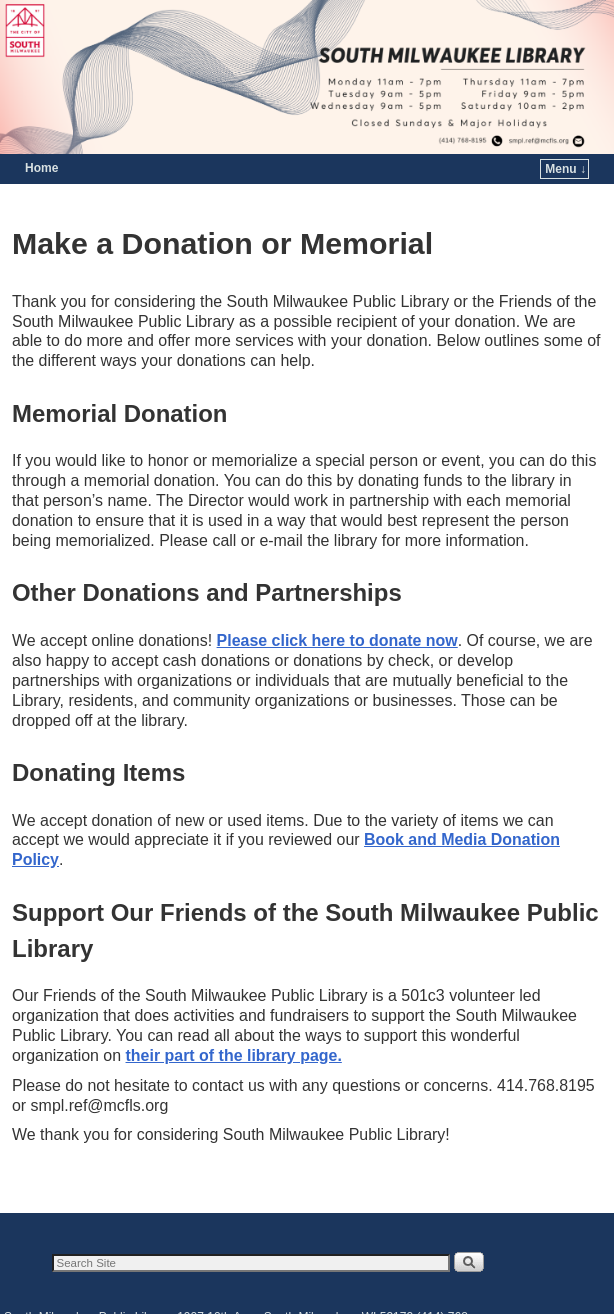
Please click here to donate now (337, 640)
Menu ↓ (565, 169)
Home (41, 168)
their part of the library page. (234, 1055)
